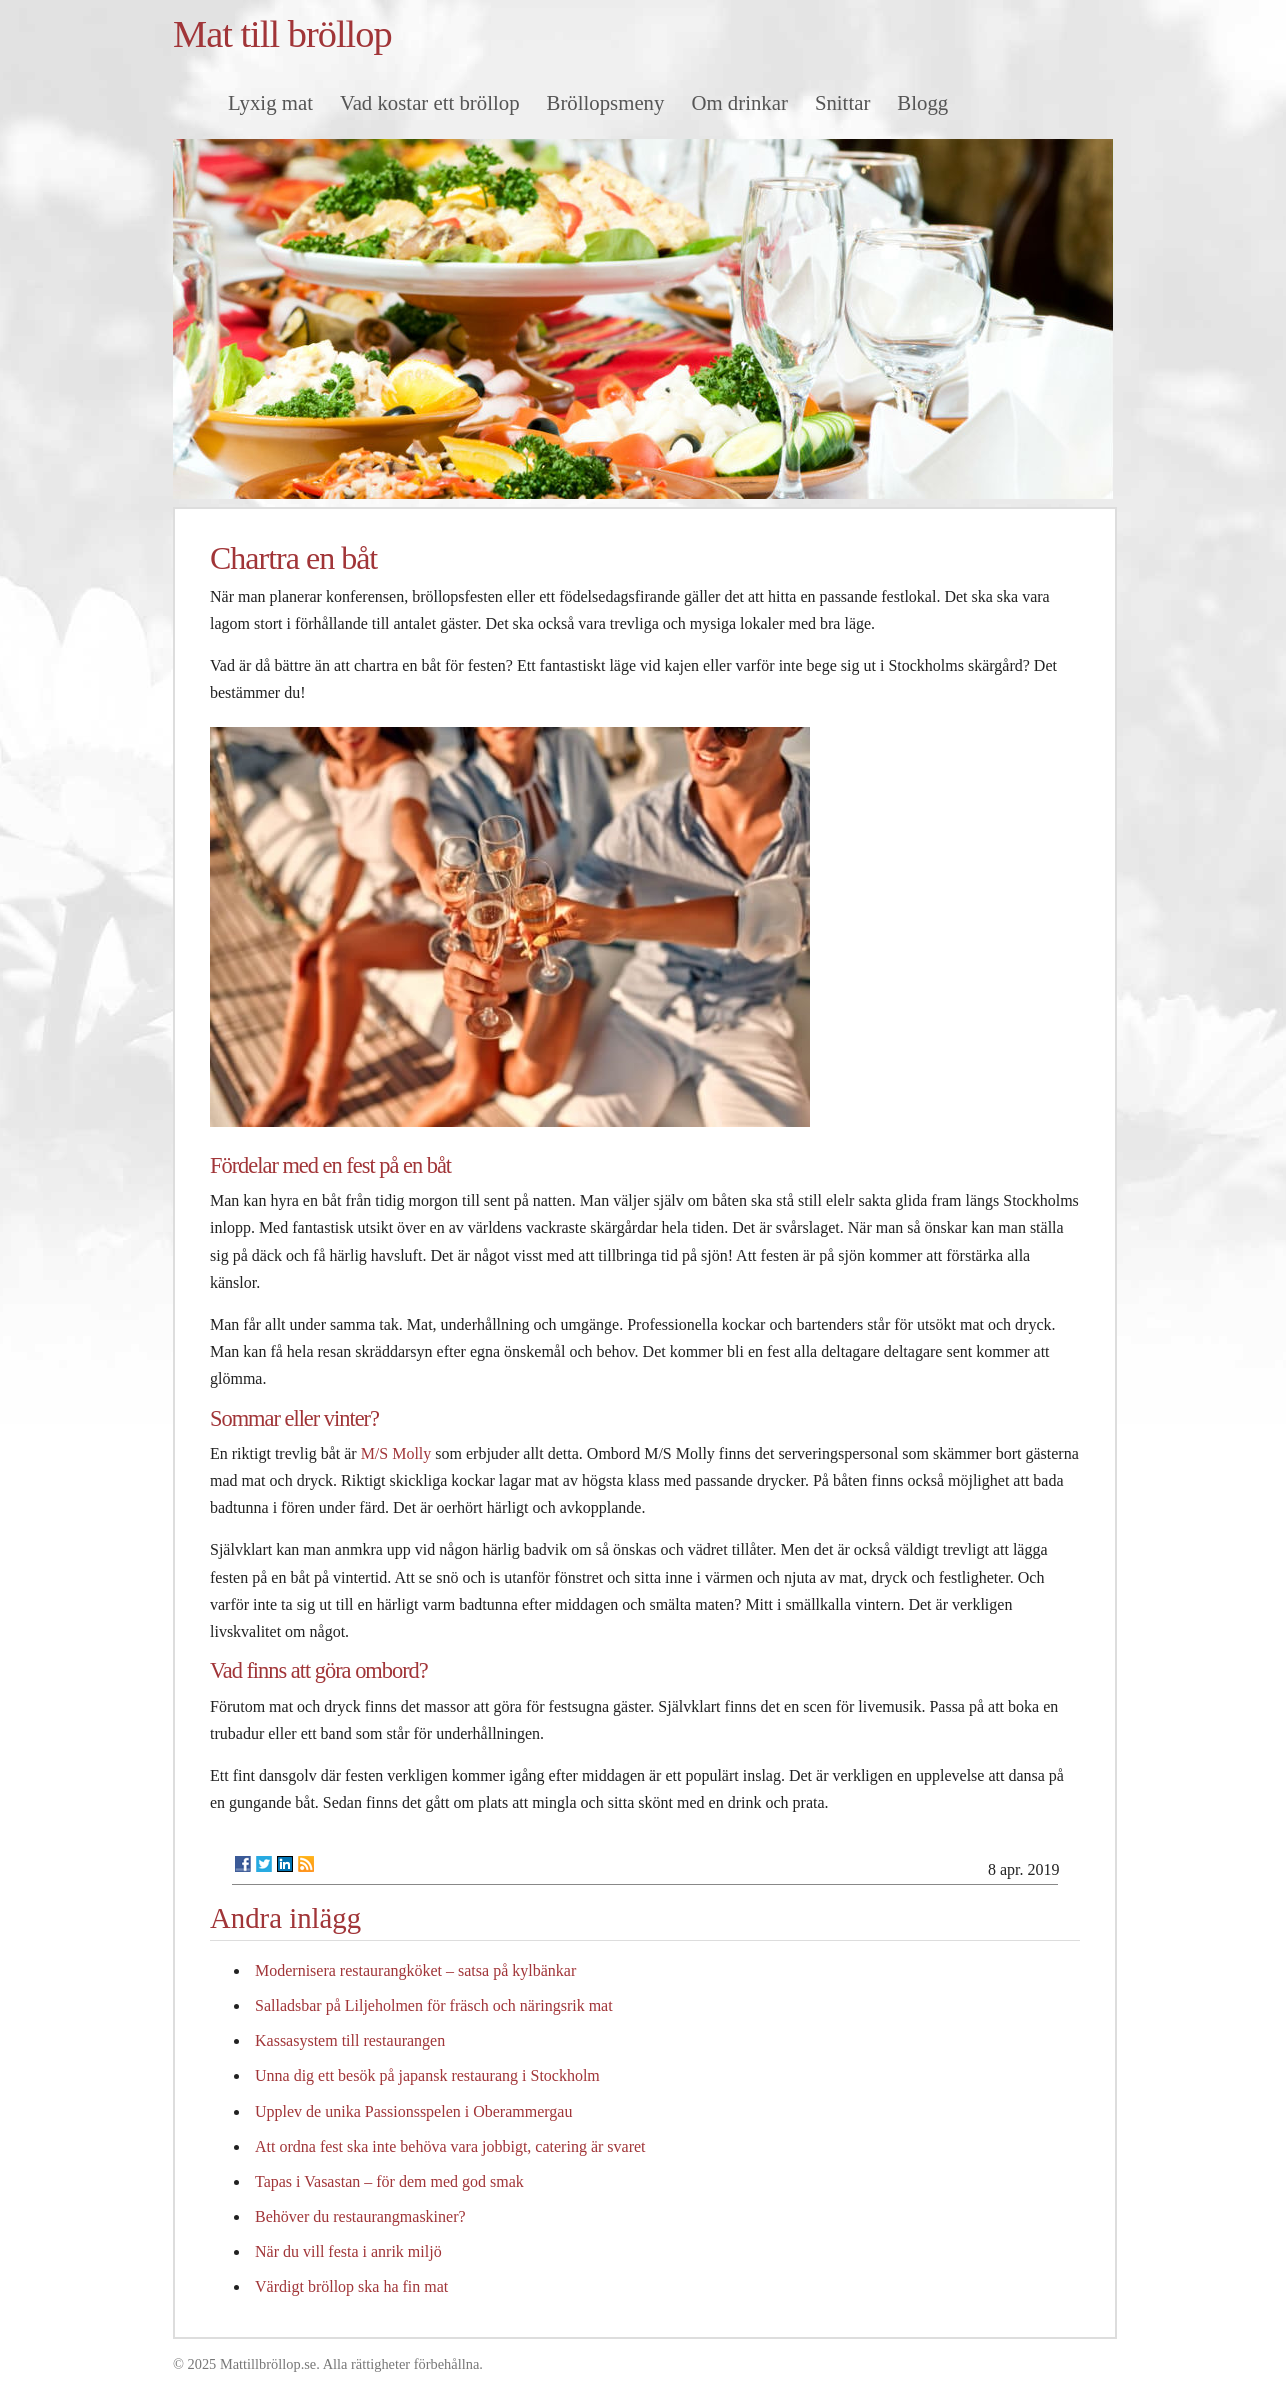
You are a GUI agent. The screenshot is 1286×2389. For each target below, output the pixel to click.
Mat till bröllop (282, 34)
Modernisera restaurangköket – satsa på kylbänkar (415, 1970)
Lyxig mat (270, 102)
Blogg (922, 102)
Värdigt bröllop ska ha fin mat (351, 2286)
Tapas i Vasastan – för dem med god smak (389, 2181)
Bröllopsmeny (606, 102)
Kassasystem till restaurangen (350, 2040)
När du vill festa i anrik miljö (348, 2251)
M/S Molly (396, 1453)
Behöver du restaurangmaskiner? (360, 2216)
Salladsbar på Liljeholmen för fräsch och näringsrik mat (434, 2005)
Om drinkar (739, 102)
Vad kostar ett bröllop (430, 102)
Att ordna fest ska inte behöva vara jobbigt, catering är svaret (450, 2146)
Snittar (842, 102)
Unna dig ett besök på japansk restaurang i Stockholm (427, 2075)
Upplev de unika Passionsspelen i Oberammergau (413, 2111)
